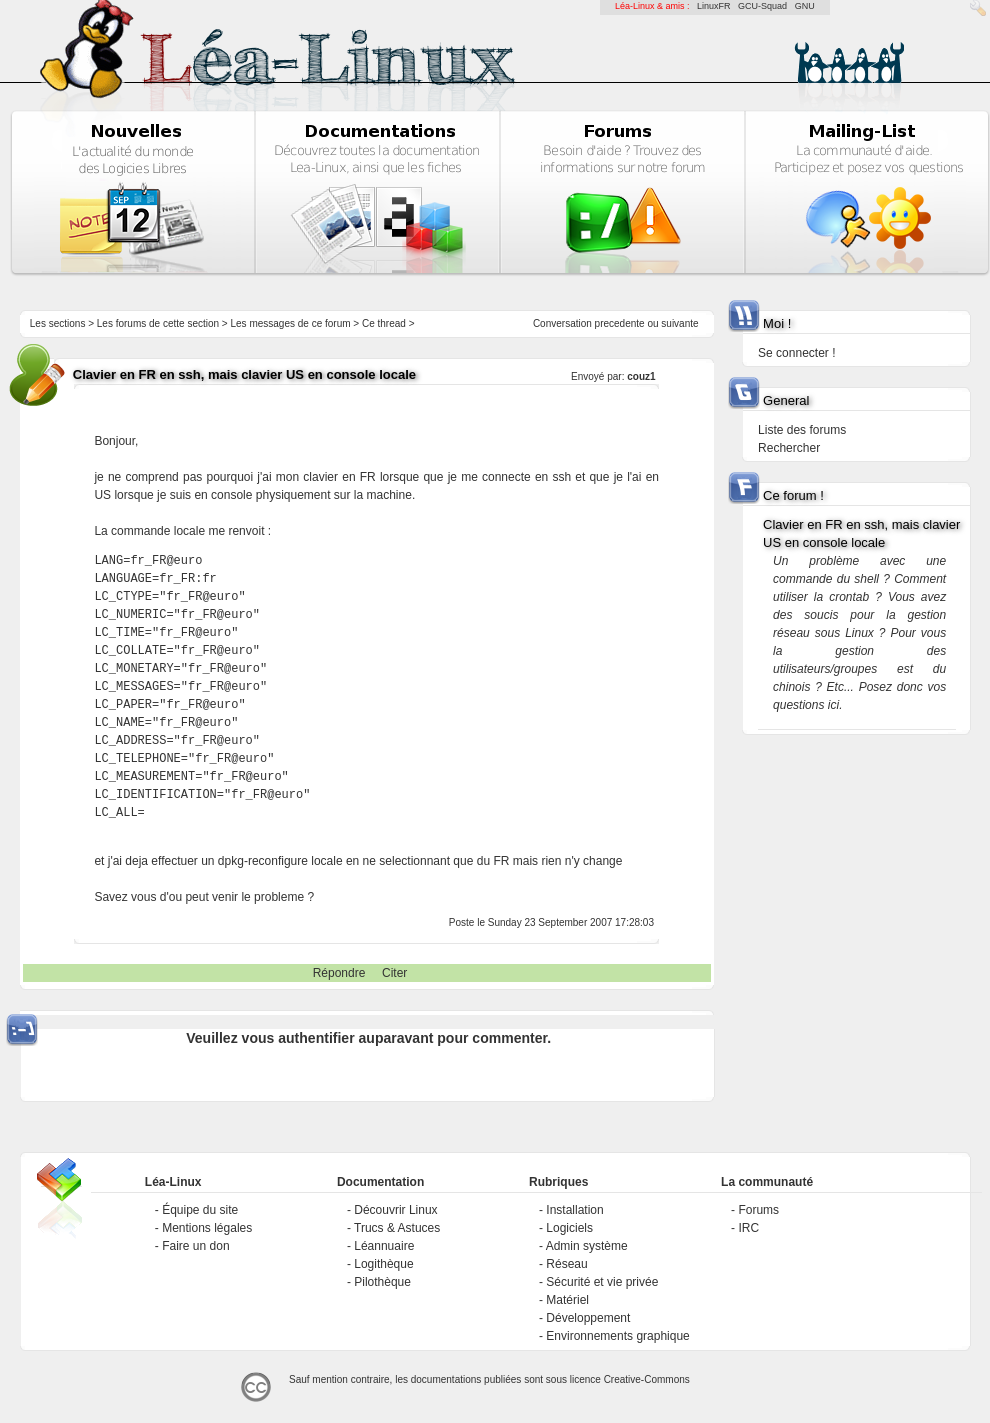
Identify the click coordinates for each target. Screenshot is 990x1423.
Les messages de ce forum (291, 323)
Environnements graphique (617, 1336)
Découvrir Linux (395, 1210)
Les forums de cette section (158, 323)
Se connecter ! (796, 353)
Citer (394, 973)
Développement (588, 1318)
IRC (748, 1228)
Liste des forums (802, 430)
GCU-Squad (762, 6)
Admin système (587, 1246)
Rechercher (789, 448)
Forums (758, 1210)
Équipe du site (200, 1210)
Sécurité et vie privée (602, 1282)
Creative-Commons (647, 1379)
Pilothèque (382, 1282)
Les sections (58, 323)
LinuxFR (714, 6)
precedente (620, 323)
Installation (574, 1210)
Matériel (567, 1300)
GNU (805, 6)
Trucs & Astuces (397, 1228)
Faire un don (195, 1246)
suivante (679, 323)
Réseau (566, 1264)
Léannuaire (384, 1246)
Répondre (339, 973)
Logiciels (569, 1228)
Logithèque (383, 1264)
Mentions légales (207, 1228)
